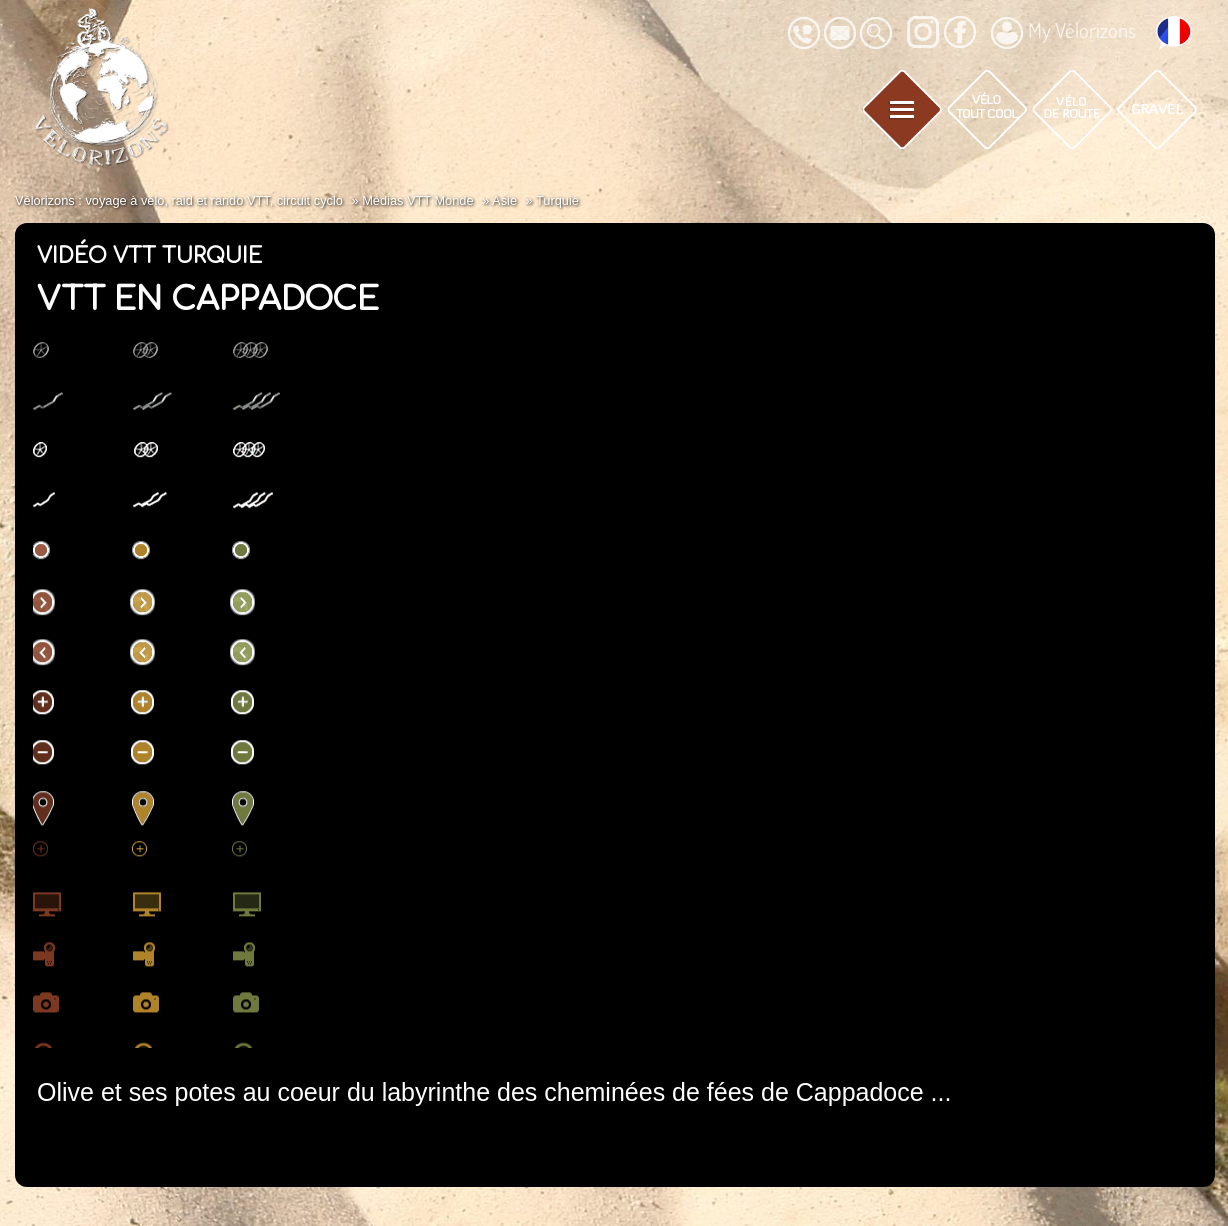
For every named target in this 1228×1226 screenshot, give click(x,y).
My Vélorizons (1063, 33)
